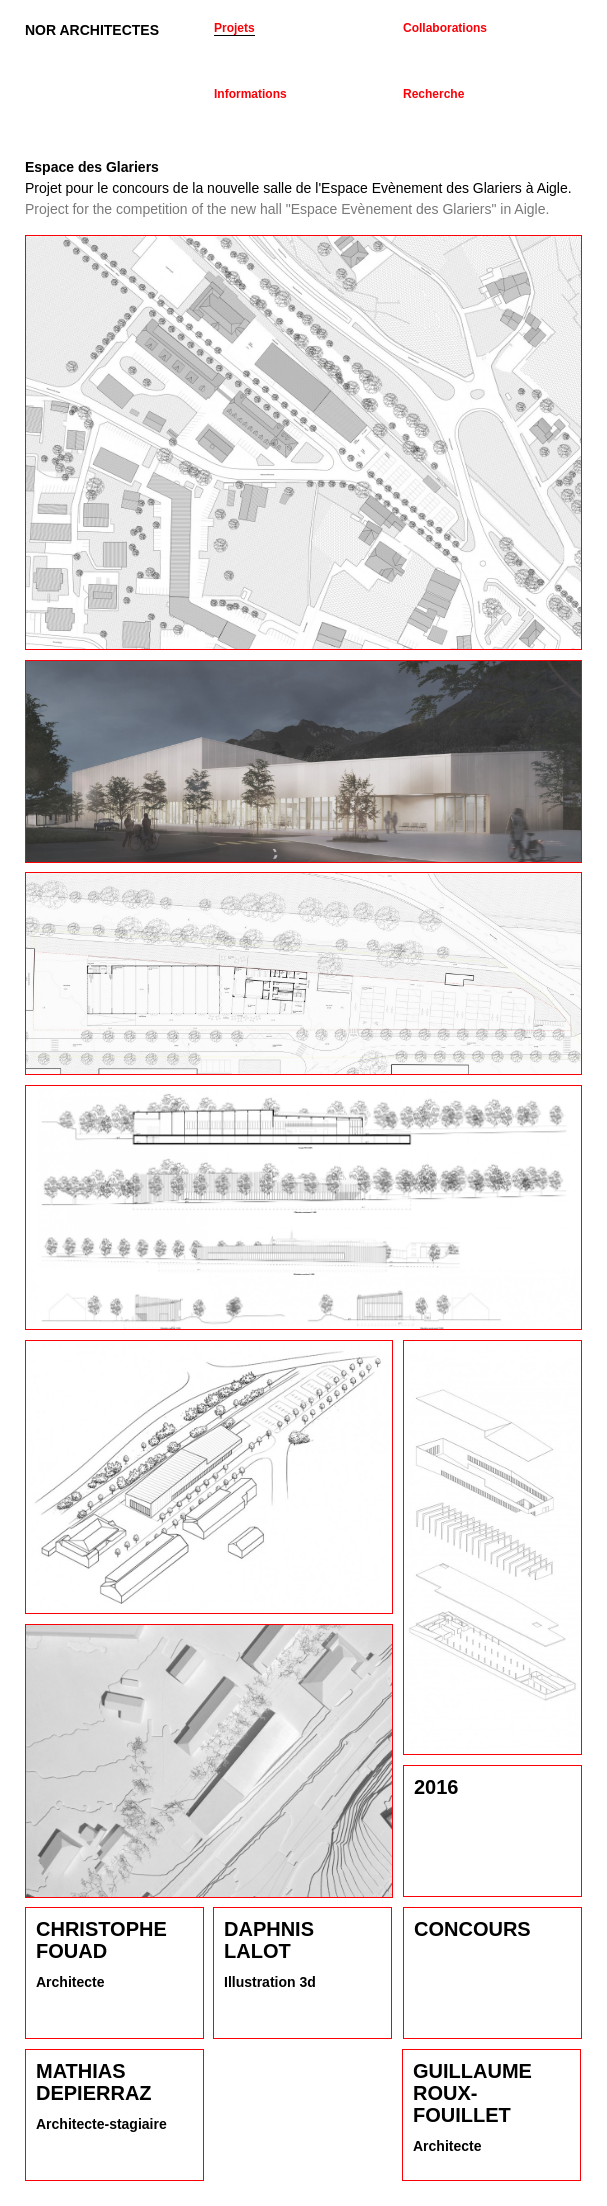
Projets (234, 28)
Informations (250, 94)
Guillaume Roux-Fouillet (472, 2093)
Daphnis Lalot (269, 1940)
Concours (472, 1929)
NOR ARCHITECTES (92, 30)
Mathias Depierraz (94, 2082)
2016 (436, 1787)
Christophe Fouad (101, 1940)
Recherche (433, 94)
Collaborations (445, 28)
